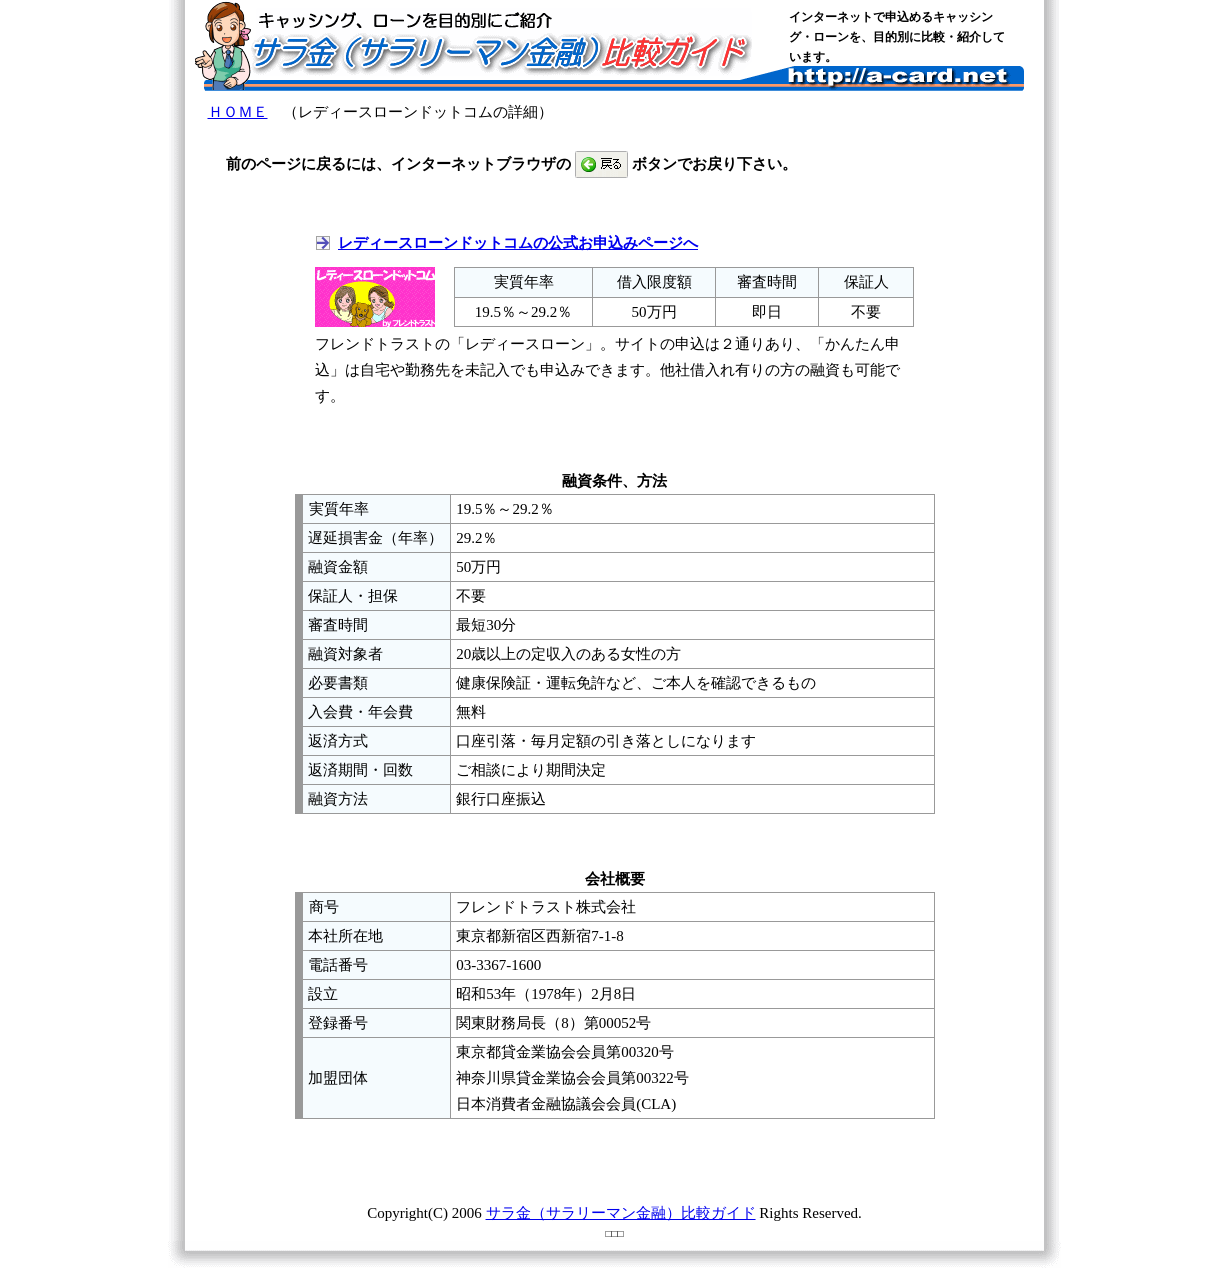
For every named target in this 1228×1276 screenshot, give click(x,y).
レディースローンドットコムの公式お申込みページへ (518, 243)
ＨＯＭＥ (238, 112)
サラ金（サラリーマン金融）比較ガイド (621, 1213)
